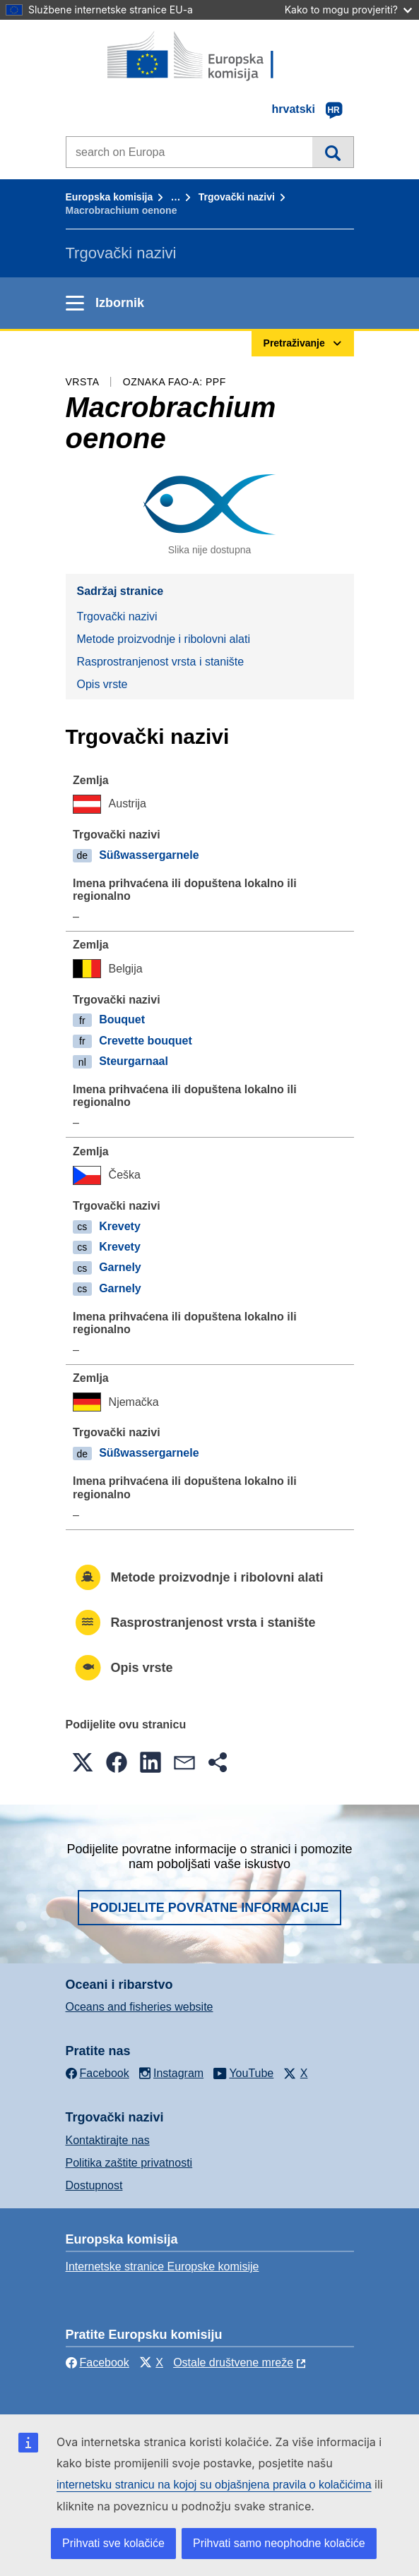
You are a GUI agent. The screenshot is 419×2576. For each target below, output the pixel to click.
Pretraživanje (332, 152)
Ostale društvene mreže (233, 2363)
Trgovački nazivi (237, 197)
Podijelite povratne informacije (209, 1908)
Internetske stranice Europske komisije (162, 2267)
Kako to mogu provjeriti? (348, 10)
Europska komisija (109, 197)
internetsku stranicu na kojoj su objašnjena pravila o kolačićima (214, 2485)
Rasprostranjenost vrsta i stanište (160, 662)
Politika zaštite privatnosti (129, 2163)
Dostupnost (94, 2185)
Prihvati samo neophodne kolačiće (279, 2543)
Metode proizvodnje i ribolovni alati (163, 639)
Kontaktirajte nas (108, 2140)
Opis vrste (102, 684)
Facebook (97, 2363)
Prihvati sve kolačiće (113, 2543)
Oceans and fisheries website (139, 2007)
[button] (83, 1762)
